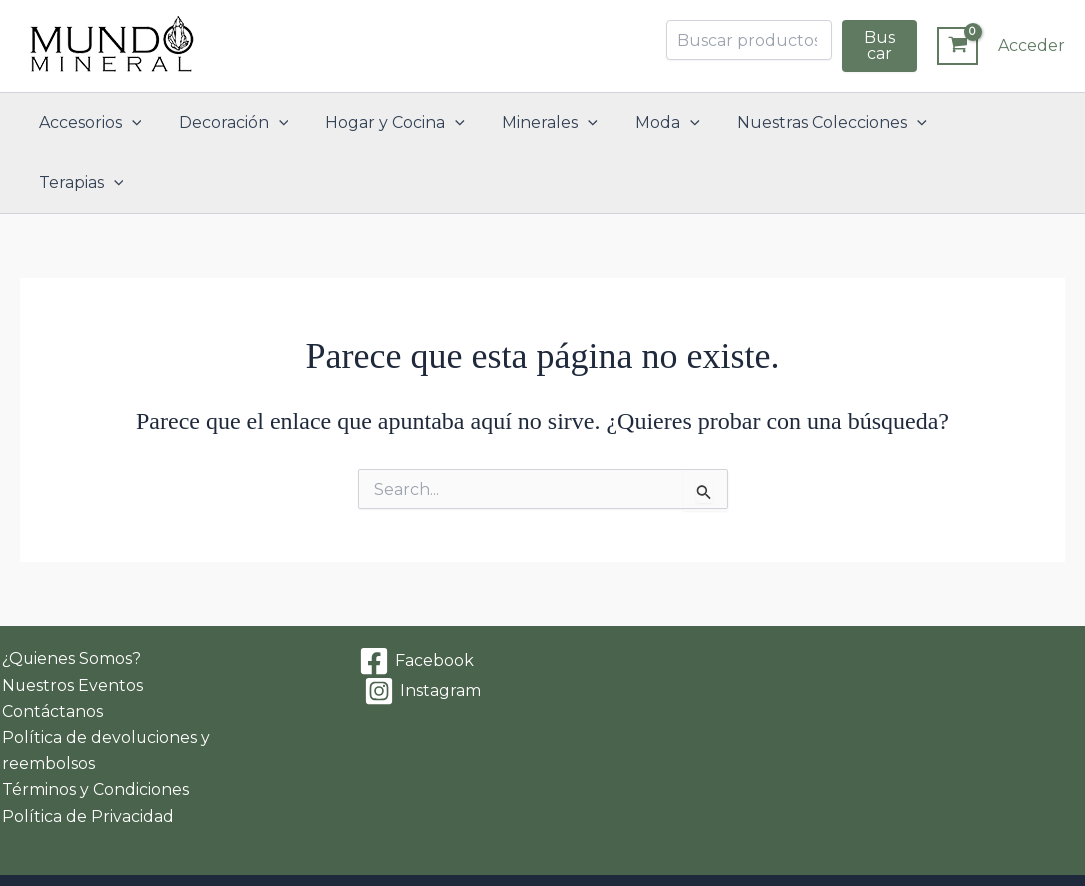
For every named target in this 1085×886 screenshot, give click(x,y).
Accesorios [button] (104, 123)
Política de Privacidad (86, 757)
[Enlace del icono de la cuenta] (1031, 46)
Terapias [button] (989, 123)
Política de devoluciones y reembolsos (104, 691)
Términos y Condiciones (93, 731)
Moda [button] (661, 123)
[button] (146, 123)
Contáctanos (50, 651)
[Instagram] (422, 632)
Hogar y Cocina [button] (400, 123)
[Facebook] (416, 602)
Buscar (879, 45)
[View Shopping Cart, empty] (957, 46)
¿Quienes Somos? (70, 599)
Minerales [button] (549, 123)
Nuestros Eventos (71, 625)
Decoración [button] (243, 123)
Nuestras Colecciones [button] (820, 123)
